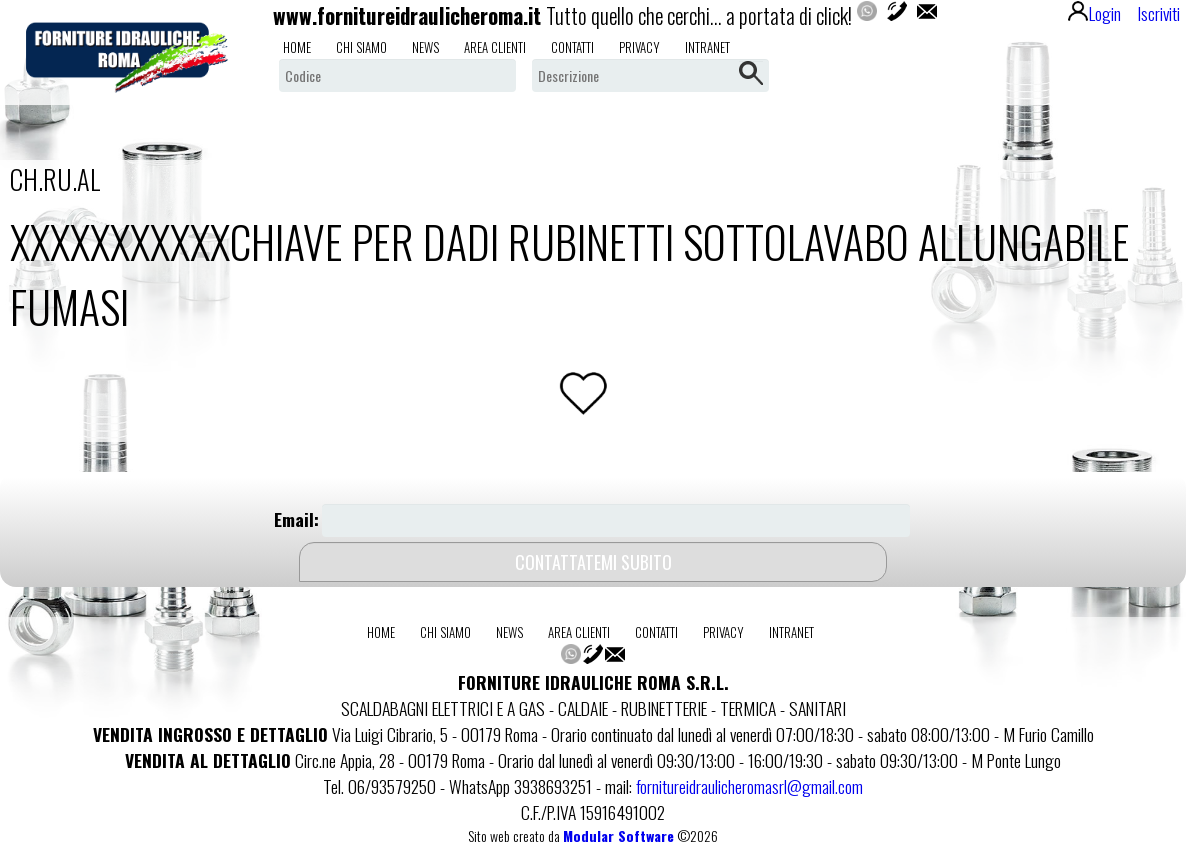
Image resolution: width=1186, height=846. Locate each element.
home (297, 47)
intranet (707, 47)
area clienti (495, 47)
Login (1094, 13)
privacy (639, 47)
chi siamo (361, 47)
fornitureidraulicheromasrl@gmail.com (749, 786)
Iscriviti (1158, 13)
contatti (572, 47)
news (425, 47)
